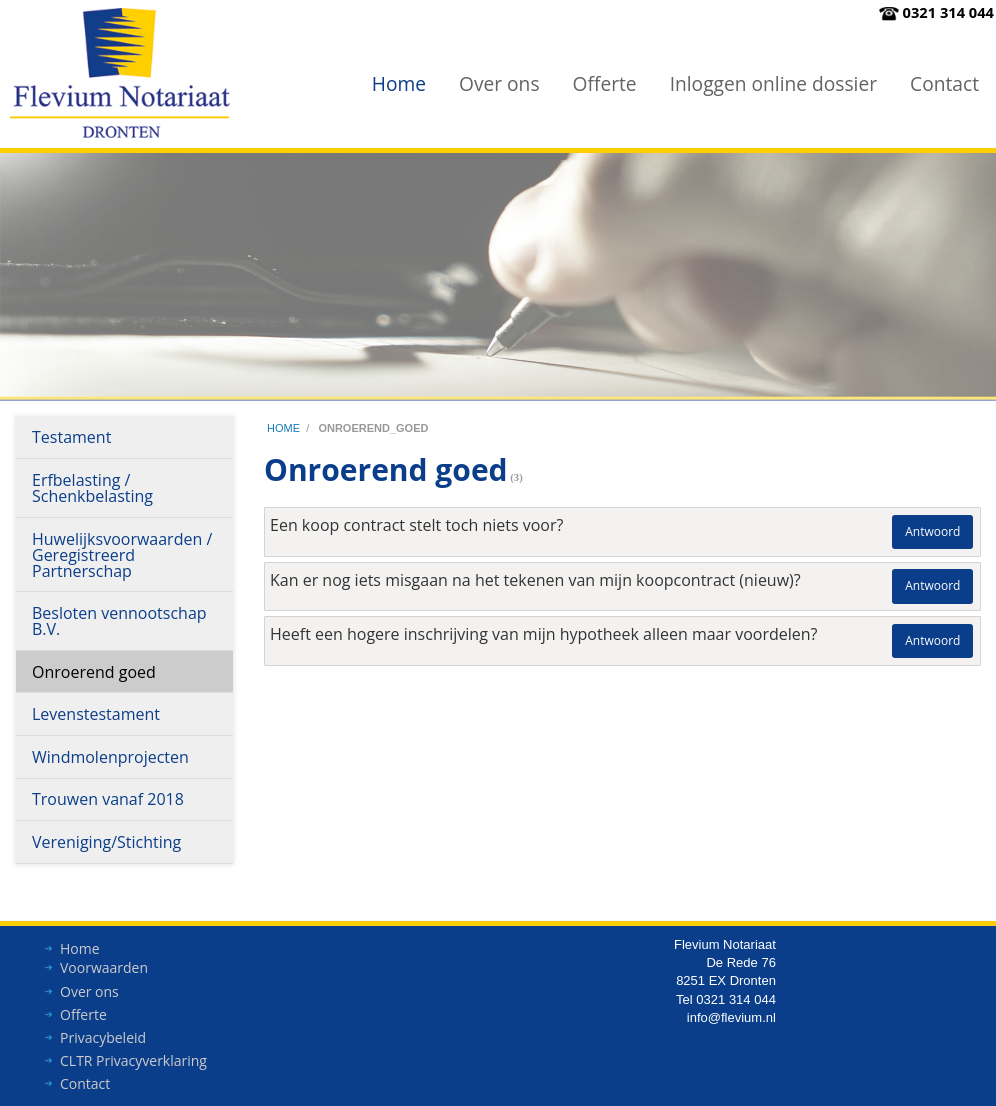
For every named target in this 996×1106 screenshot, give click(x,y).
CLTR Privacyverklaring (133, 1065)
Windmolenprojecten (110, 757)
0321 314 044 (948, 12)
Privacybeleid (103, 1042)
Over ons (499, 83)
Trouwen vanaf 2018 (108, 799)
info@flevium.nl (731, 1022)
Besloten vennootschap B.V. (119, 621)
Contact (944, 83)
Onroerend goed (94, 672)
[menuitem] (399, 83)
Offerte (605, 83)
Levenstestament (96, 714)
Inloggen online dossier (773, 83)
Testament (71, 437)
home (283, 428)
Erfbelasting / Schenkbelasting (92, 488)
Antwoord (932, 531)
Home (399, 83)
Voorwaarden (104, 972)
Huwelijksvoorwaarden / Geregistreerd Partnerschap (122, 555)
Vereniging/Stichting (106, 842)
